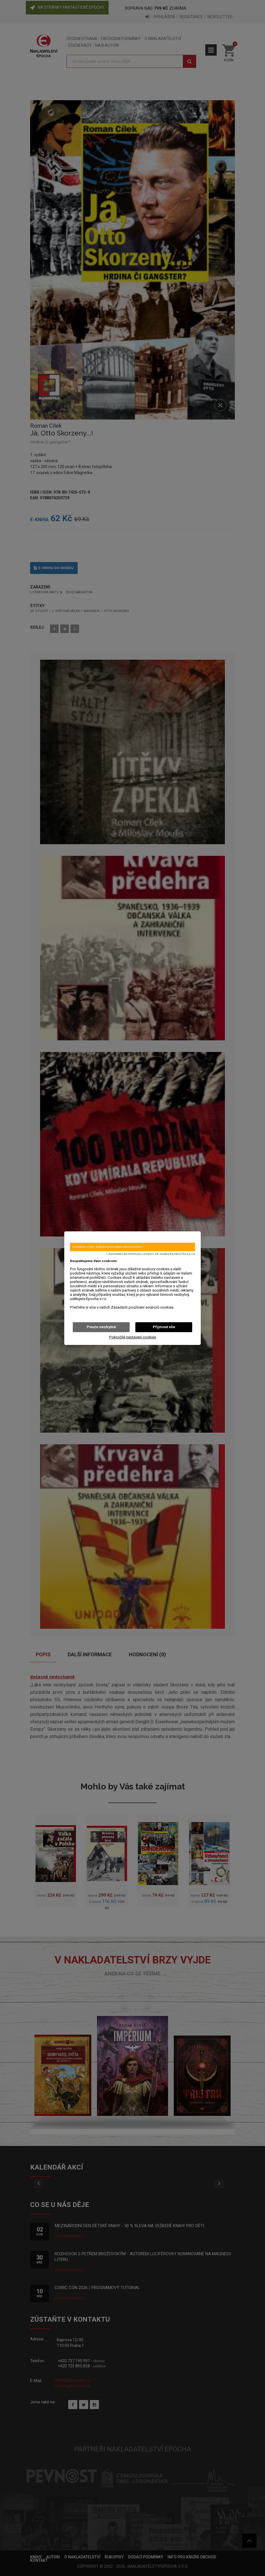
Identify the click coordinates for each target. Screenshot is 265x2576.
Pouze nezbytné (101, 1327)
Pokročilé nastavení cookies (132, 1337)
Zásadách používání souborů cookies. (142, 1307)
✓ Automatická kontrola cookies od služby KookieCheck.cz (150, 1254)
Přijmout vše (164, 1327)
